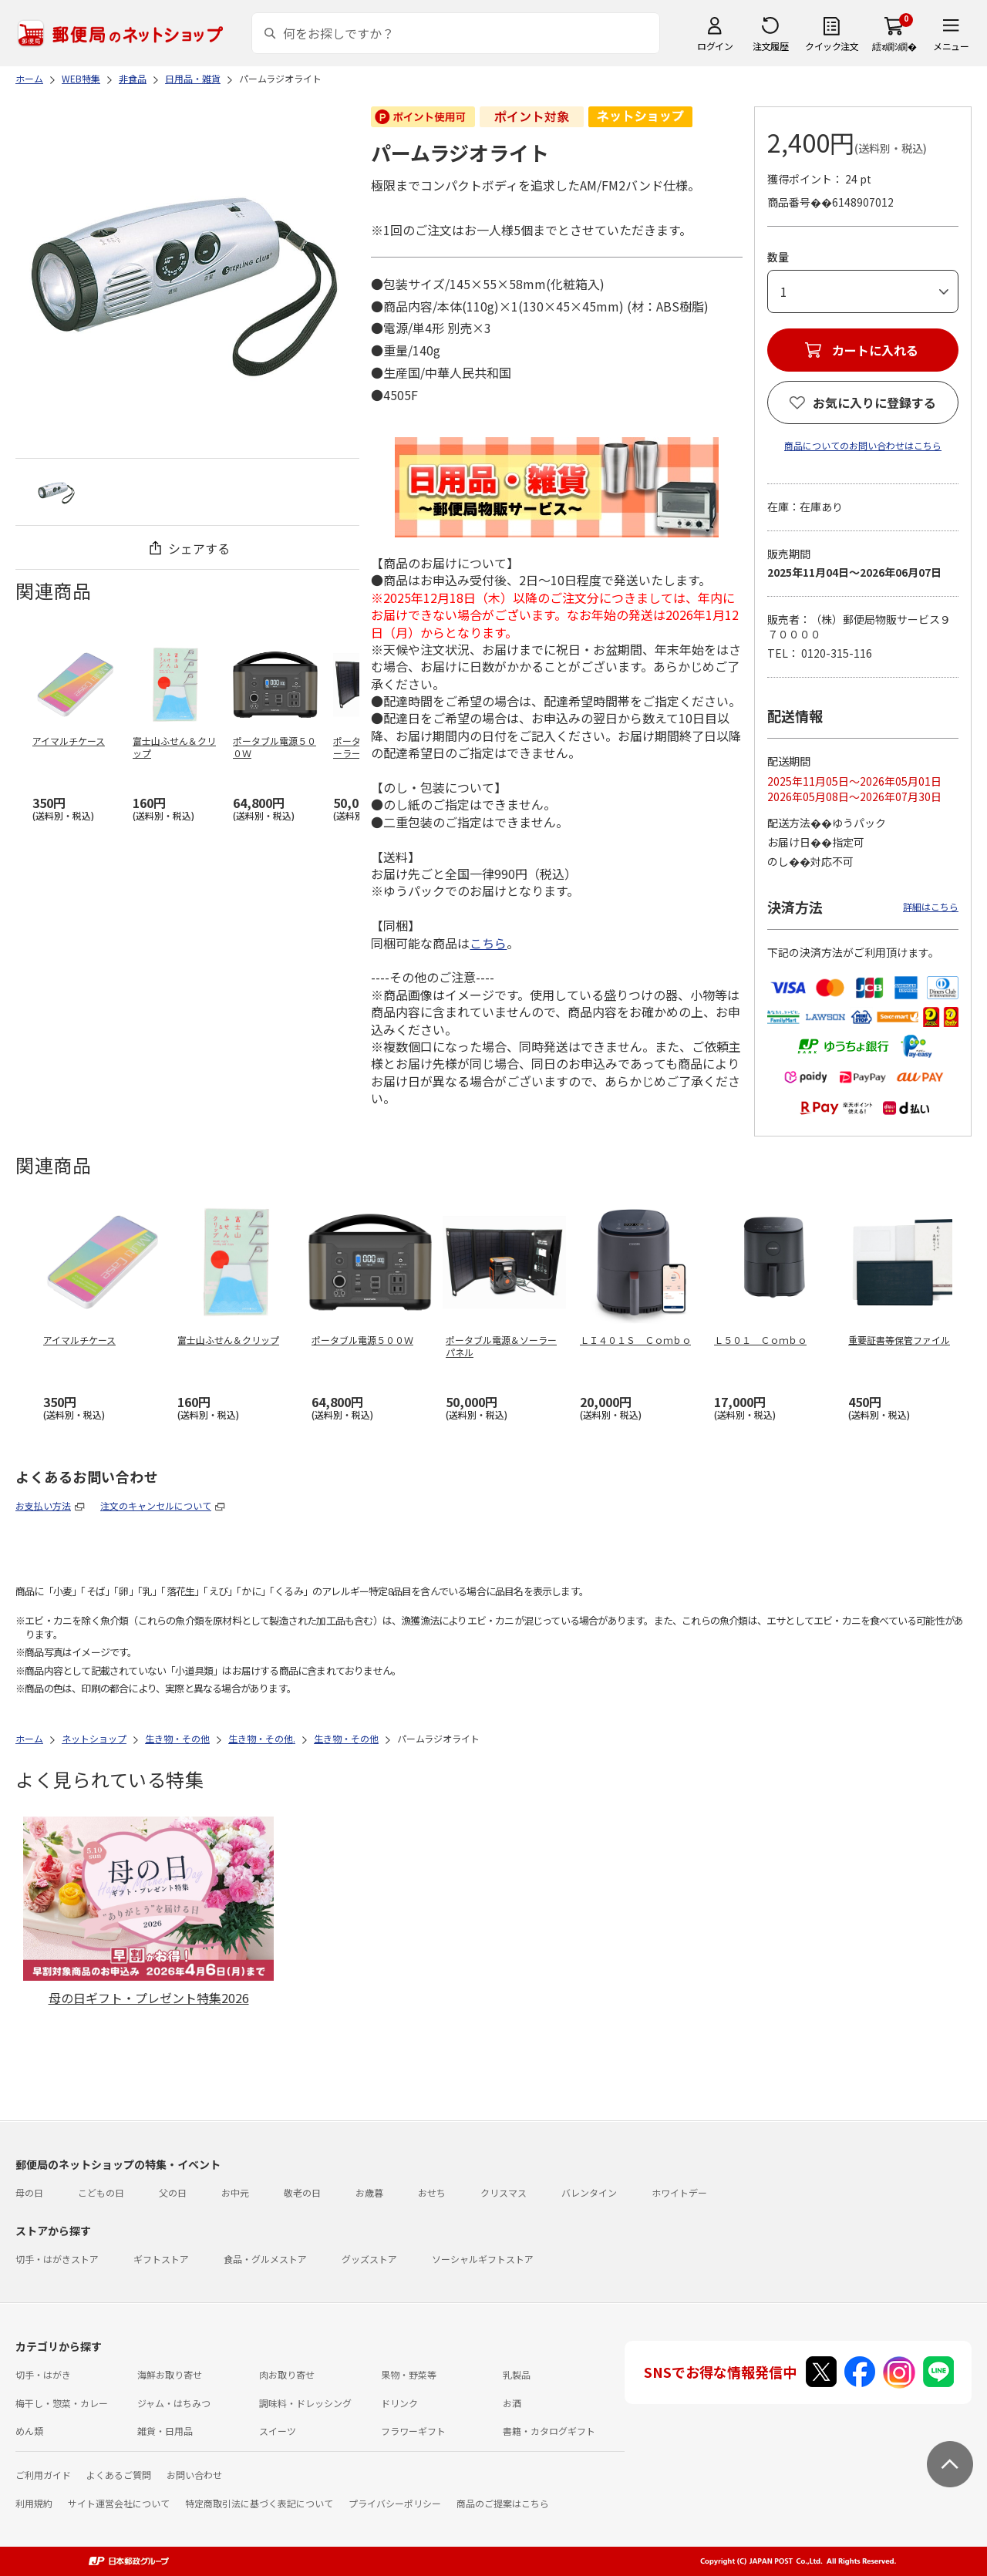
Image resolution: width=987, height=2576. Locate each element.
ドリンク (399, 2402)
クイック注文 (831, 45)
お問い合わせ (194, 2474)
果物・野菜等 (408, 2374)
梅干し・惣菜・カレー (61, 2402)
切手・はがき (43, 2374)
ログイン (715, 45)
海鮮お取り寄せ (169, 2374)
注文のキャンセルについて (155, 1505)
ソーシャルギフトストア (483, 2258)
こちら (488, 943)
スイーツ (277, 2430)
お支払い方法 (43, 1505)
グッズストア (369, 2258)
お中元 (235, 2192)
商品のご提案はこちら (502, 2503)
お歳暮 (369, 2192)
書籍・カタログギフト (549, 2430)
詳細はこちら (930, 906)
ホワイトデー (679, 2192)
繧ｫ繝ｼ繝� (894, 45)
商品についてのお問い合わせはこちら (863, 445)
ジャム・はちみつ (174, 2402)
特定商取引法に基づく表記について (259, 2503)
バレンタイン (589, 2192)
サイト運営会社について (119, 2503)
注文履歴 (770, 45)
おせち (432, 2192)
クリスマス (503, 2192)
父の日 (173, 2192)
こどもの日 (101, 2192)
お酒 (512, 2402)
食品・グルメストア (265, 2258)
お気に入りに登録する (874, 402)
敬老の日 (302, 2192)
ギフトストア (161, 2258)
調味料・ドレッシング (305, 2402)
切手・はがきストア (57, 2258)
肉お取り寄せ (287, 2374)
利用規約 (33, 2503)
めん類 (29, 2430)
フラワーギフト (413, 2430)
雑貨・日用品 (165, 2430)
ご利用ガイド (43, 2474)
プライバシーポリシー (395, 2503)
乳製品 (517, 2374)
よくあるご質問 (118, 2474)
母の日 (29, 2192)
